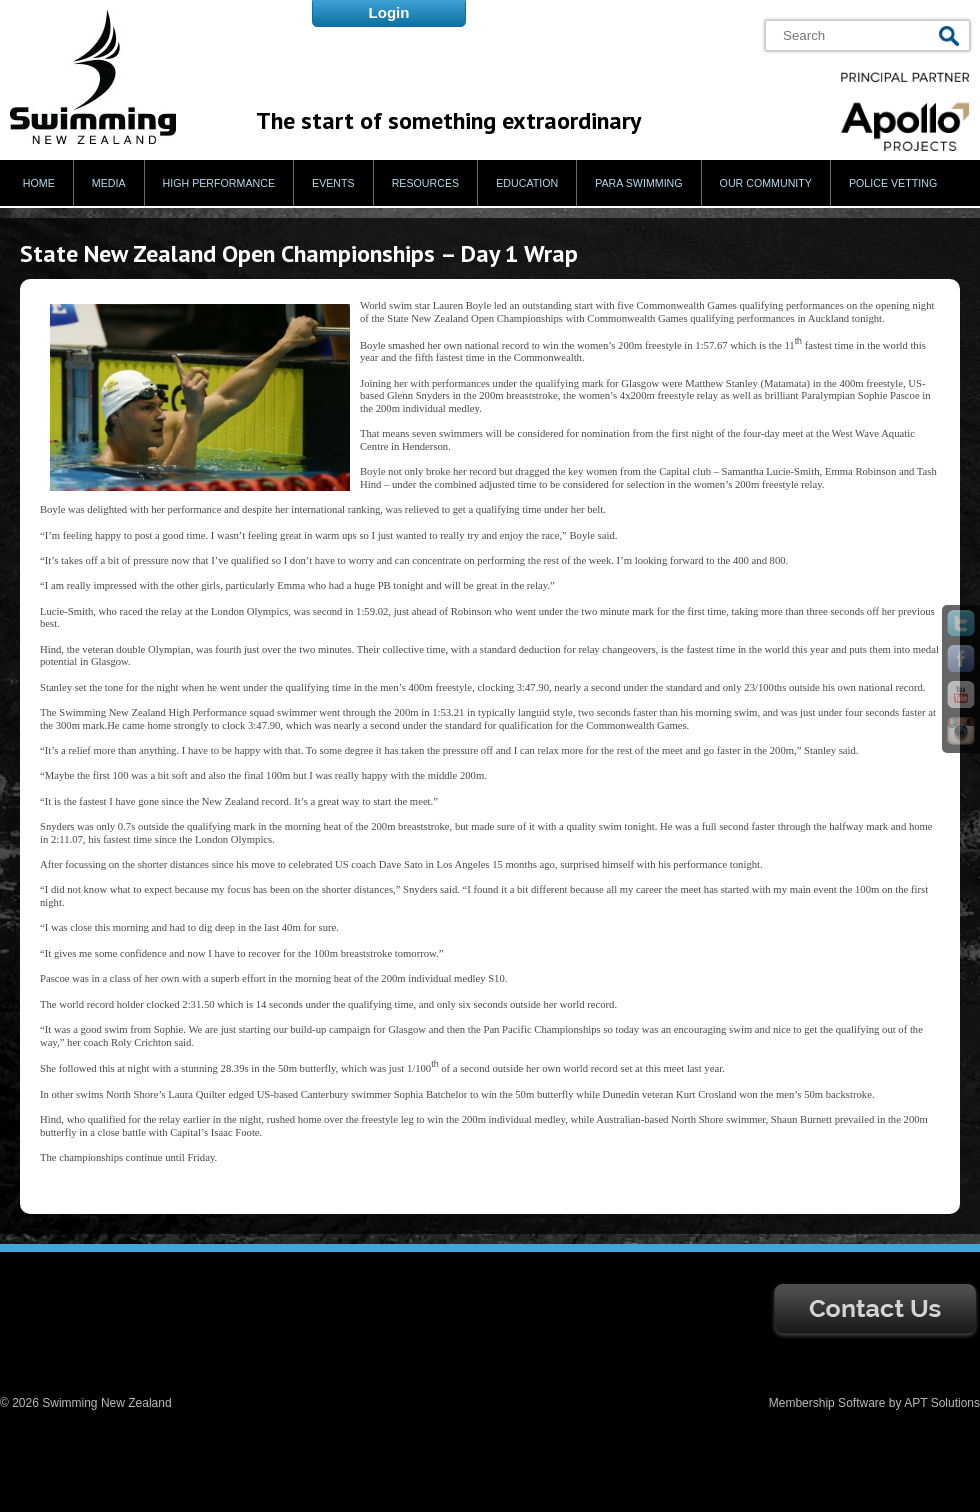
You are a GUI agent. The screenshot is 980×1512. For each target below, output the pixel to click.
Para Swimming (638, 183)
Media (109, 183)
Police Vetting (893, 183)
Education (527, 183)
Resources (426, 183)
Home (39, 183)
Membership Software (827, 1403)
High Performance (219, 183)
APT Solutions (942, 1403)
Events (333, 183)
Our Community (766, 183)
